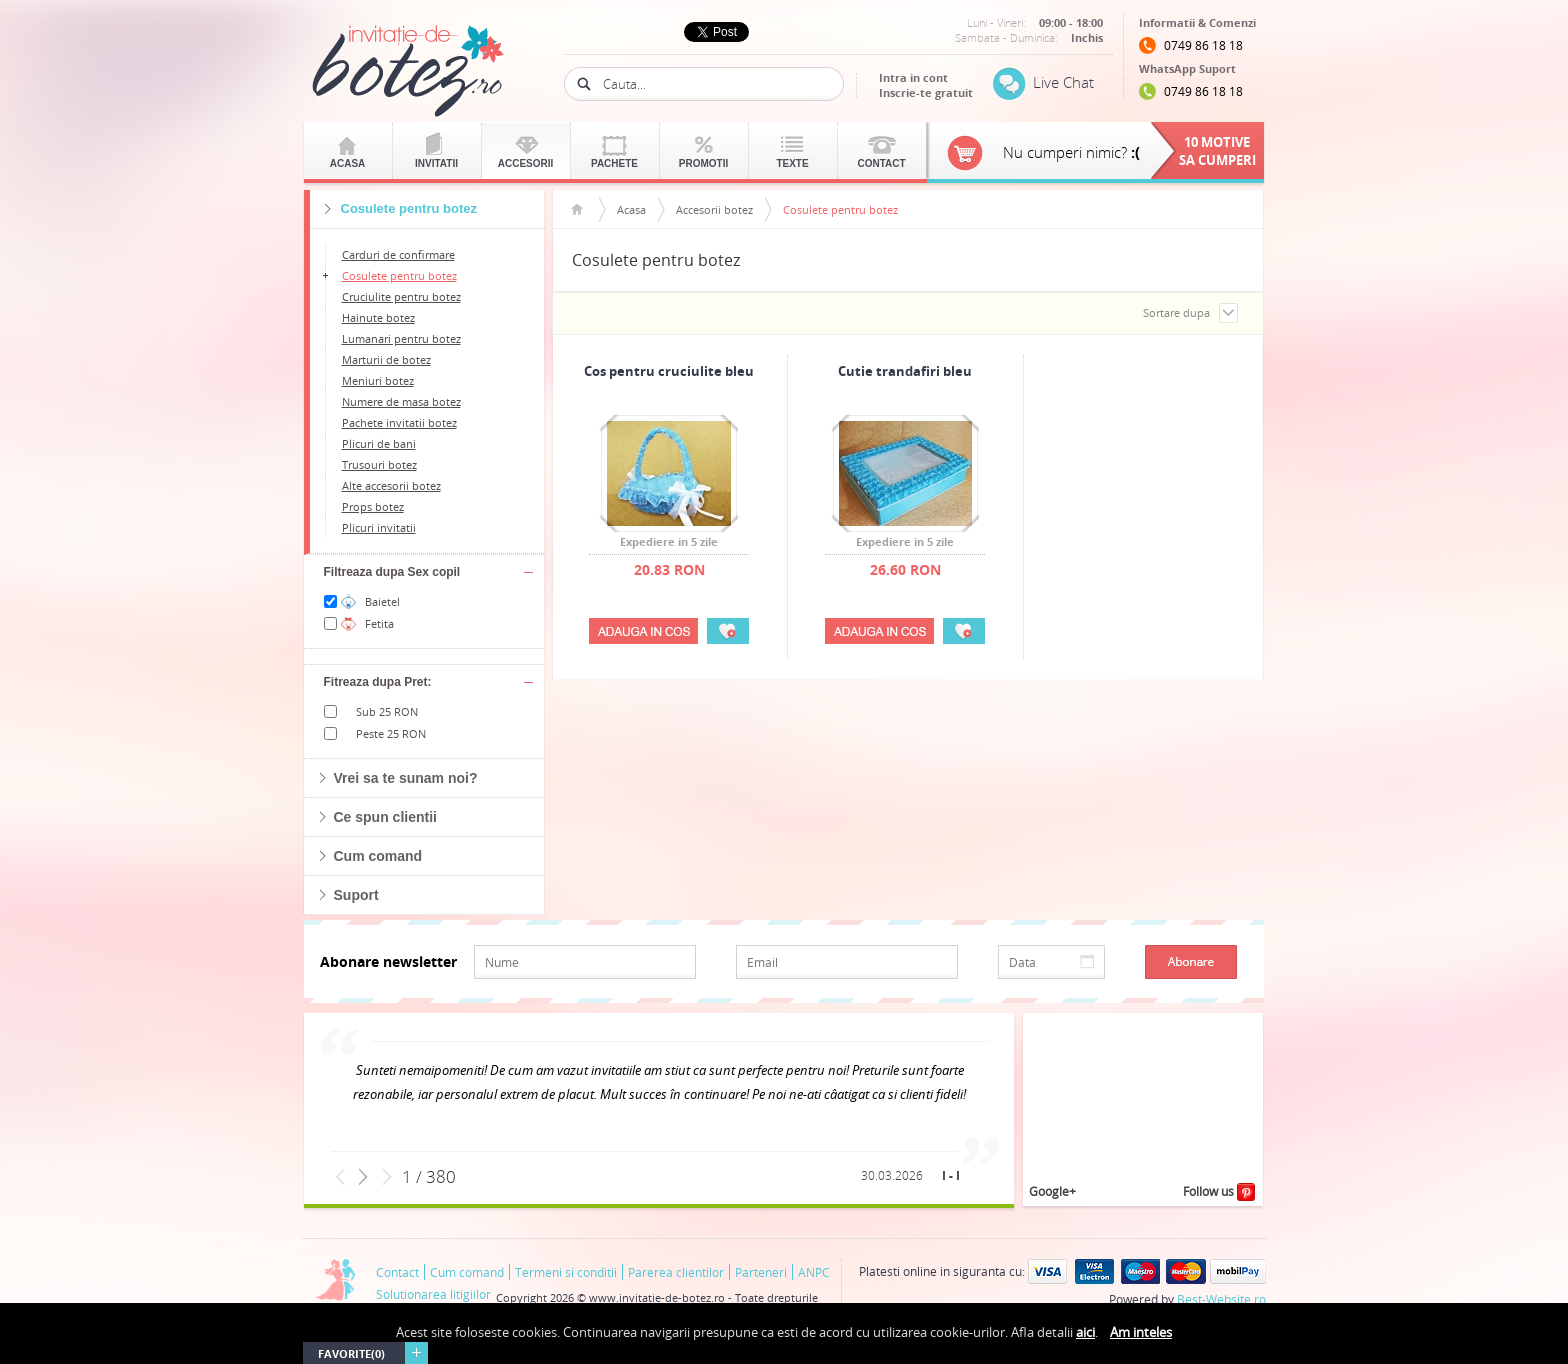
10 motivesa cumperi (1217, 151)
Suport (356, 895)
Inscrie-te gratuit (926, 92)
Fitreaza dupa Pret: (378, 682)
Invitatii (436, 163)
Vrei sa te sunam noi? (406, 778)
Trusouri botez (379, 464)
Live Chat (1063, 82)
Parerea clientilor (676, 1272)
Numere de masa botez (401, 401)
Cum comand (378, 856)
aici (1085, 1332)
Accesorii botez (714, 209)
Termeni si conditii (566, 1272)
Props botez (373, 506)
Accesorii (526, 163)
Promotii (703, 163)
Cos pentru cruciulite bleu (669, 372)
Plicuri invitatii (379, 527)
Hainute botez (378, 317)
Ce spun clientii (385, 817)
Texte (792, 163)
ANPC (814, 1272)
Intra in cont (913, 77)
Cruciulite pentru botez (401, 296)
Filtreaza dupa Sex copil (392, 572)
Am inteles (1141, 1332)
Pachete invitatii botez (399, 422)
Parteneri (761, 1272)
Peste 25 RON (391, 733)
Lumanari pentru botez (401, 338)
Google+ (1052, 1191)
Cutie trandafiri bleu (905, 372)
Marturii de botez (386, 359)
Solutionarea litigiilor (433, 1294)
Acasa (348, 163)
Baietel (382, 601)
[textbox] (715, 84)
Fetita (379, 623)
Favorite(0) (351, 1353)
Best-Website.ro (1221, 1299)
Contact (881, 163)
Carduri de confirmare (398, 254)
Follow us (1219, 1192)
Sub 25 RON (387, 711)
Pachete (614, 163)
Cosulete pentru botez (399, 275)
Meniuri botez (378, 380)
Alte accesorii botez (391, 485)
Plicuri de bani (379, 443)
